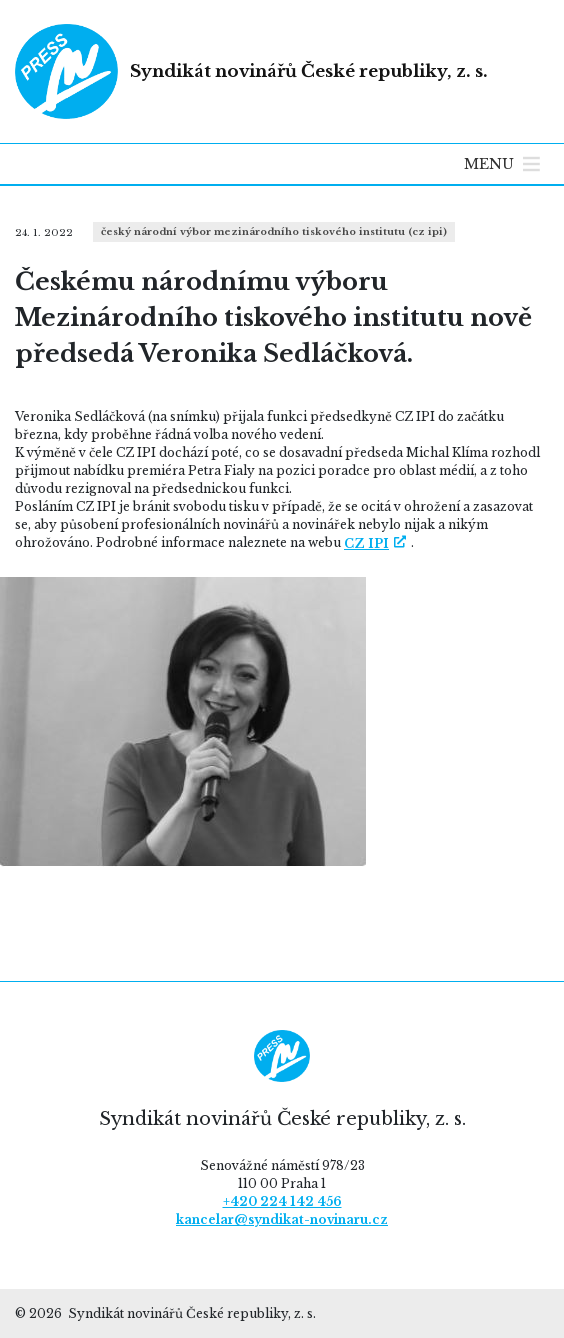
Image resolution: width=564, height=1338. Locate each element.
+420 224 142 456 (282, 1201)
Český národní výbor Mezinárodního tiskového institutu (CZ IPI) (274, 232)
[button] (489, 164)
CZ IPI (366, 543)
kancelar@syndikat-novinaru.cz (282, 1219)
